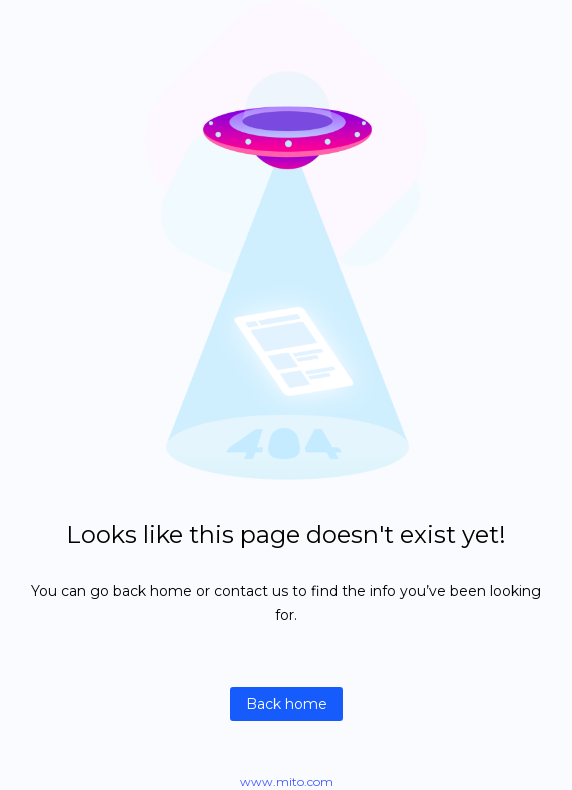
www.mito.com (286, 781)
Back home (286, 704)
